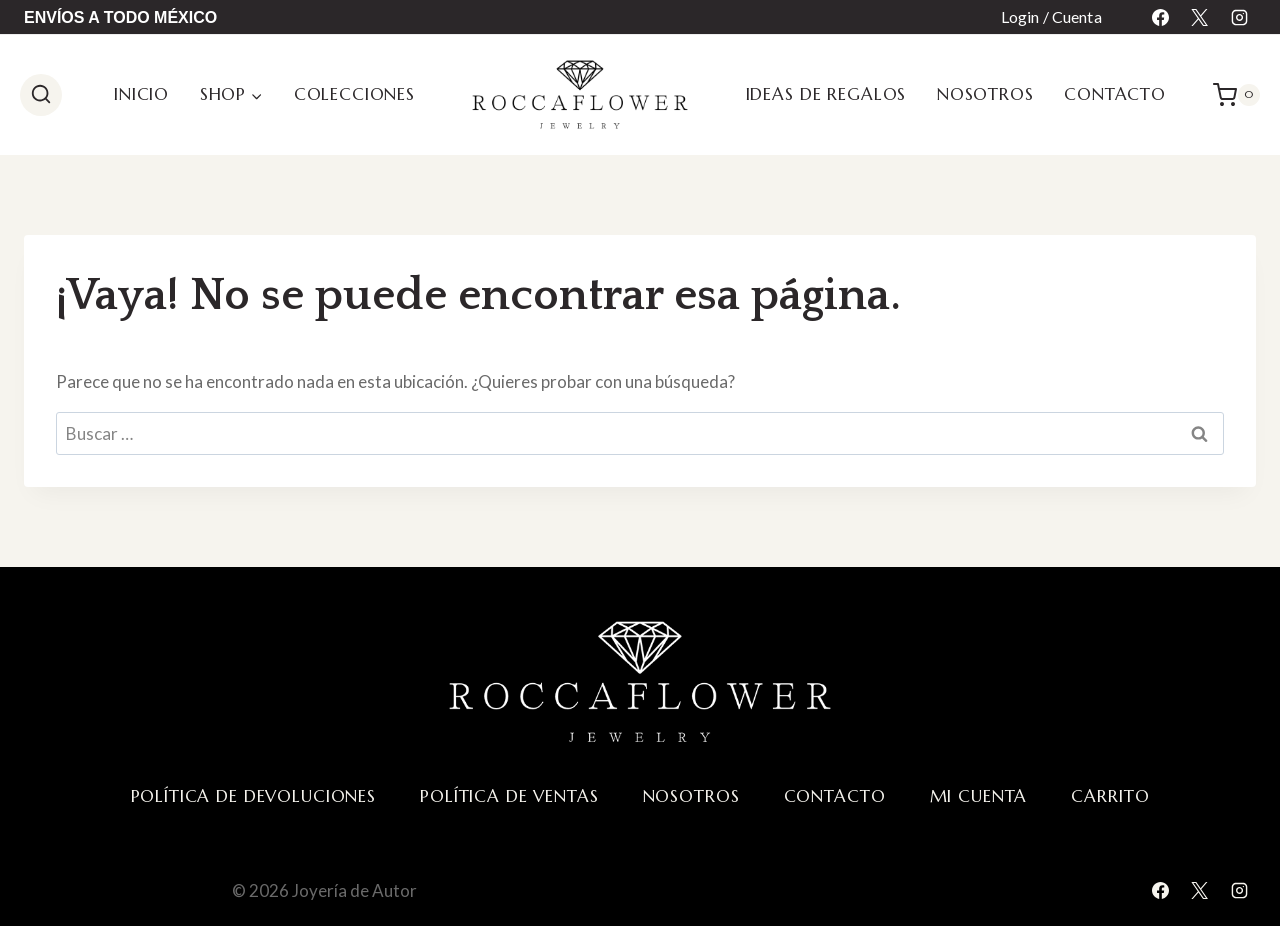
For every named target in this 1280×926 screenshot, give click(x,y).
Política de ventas (509, 796)
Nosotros (985, 94)
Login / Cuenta (1051, 16)
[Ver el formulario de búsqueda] (41, 95)
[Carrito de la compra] (1236, 95)
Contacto (1115, 94)
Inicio (141, 94)
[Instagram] (1239, 17)
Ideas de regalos (826, 94)
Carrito (1110, 796)
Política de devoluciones (253, 796)
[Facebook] (1161, 17)
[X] (1200, 17)
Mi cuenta (979, 796)
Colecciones (354, 94)
